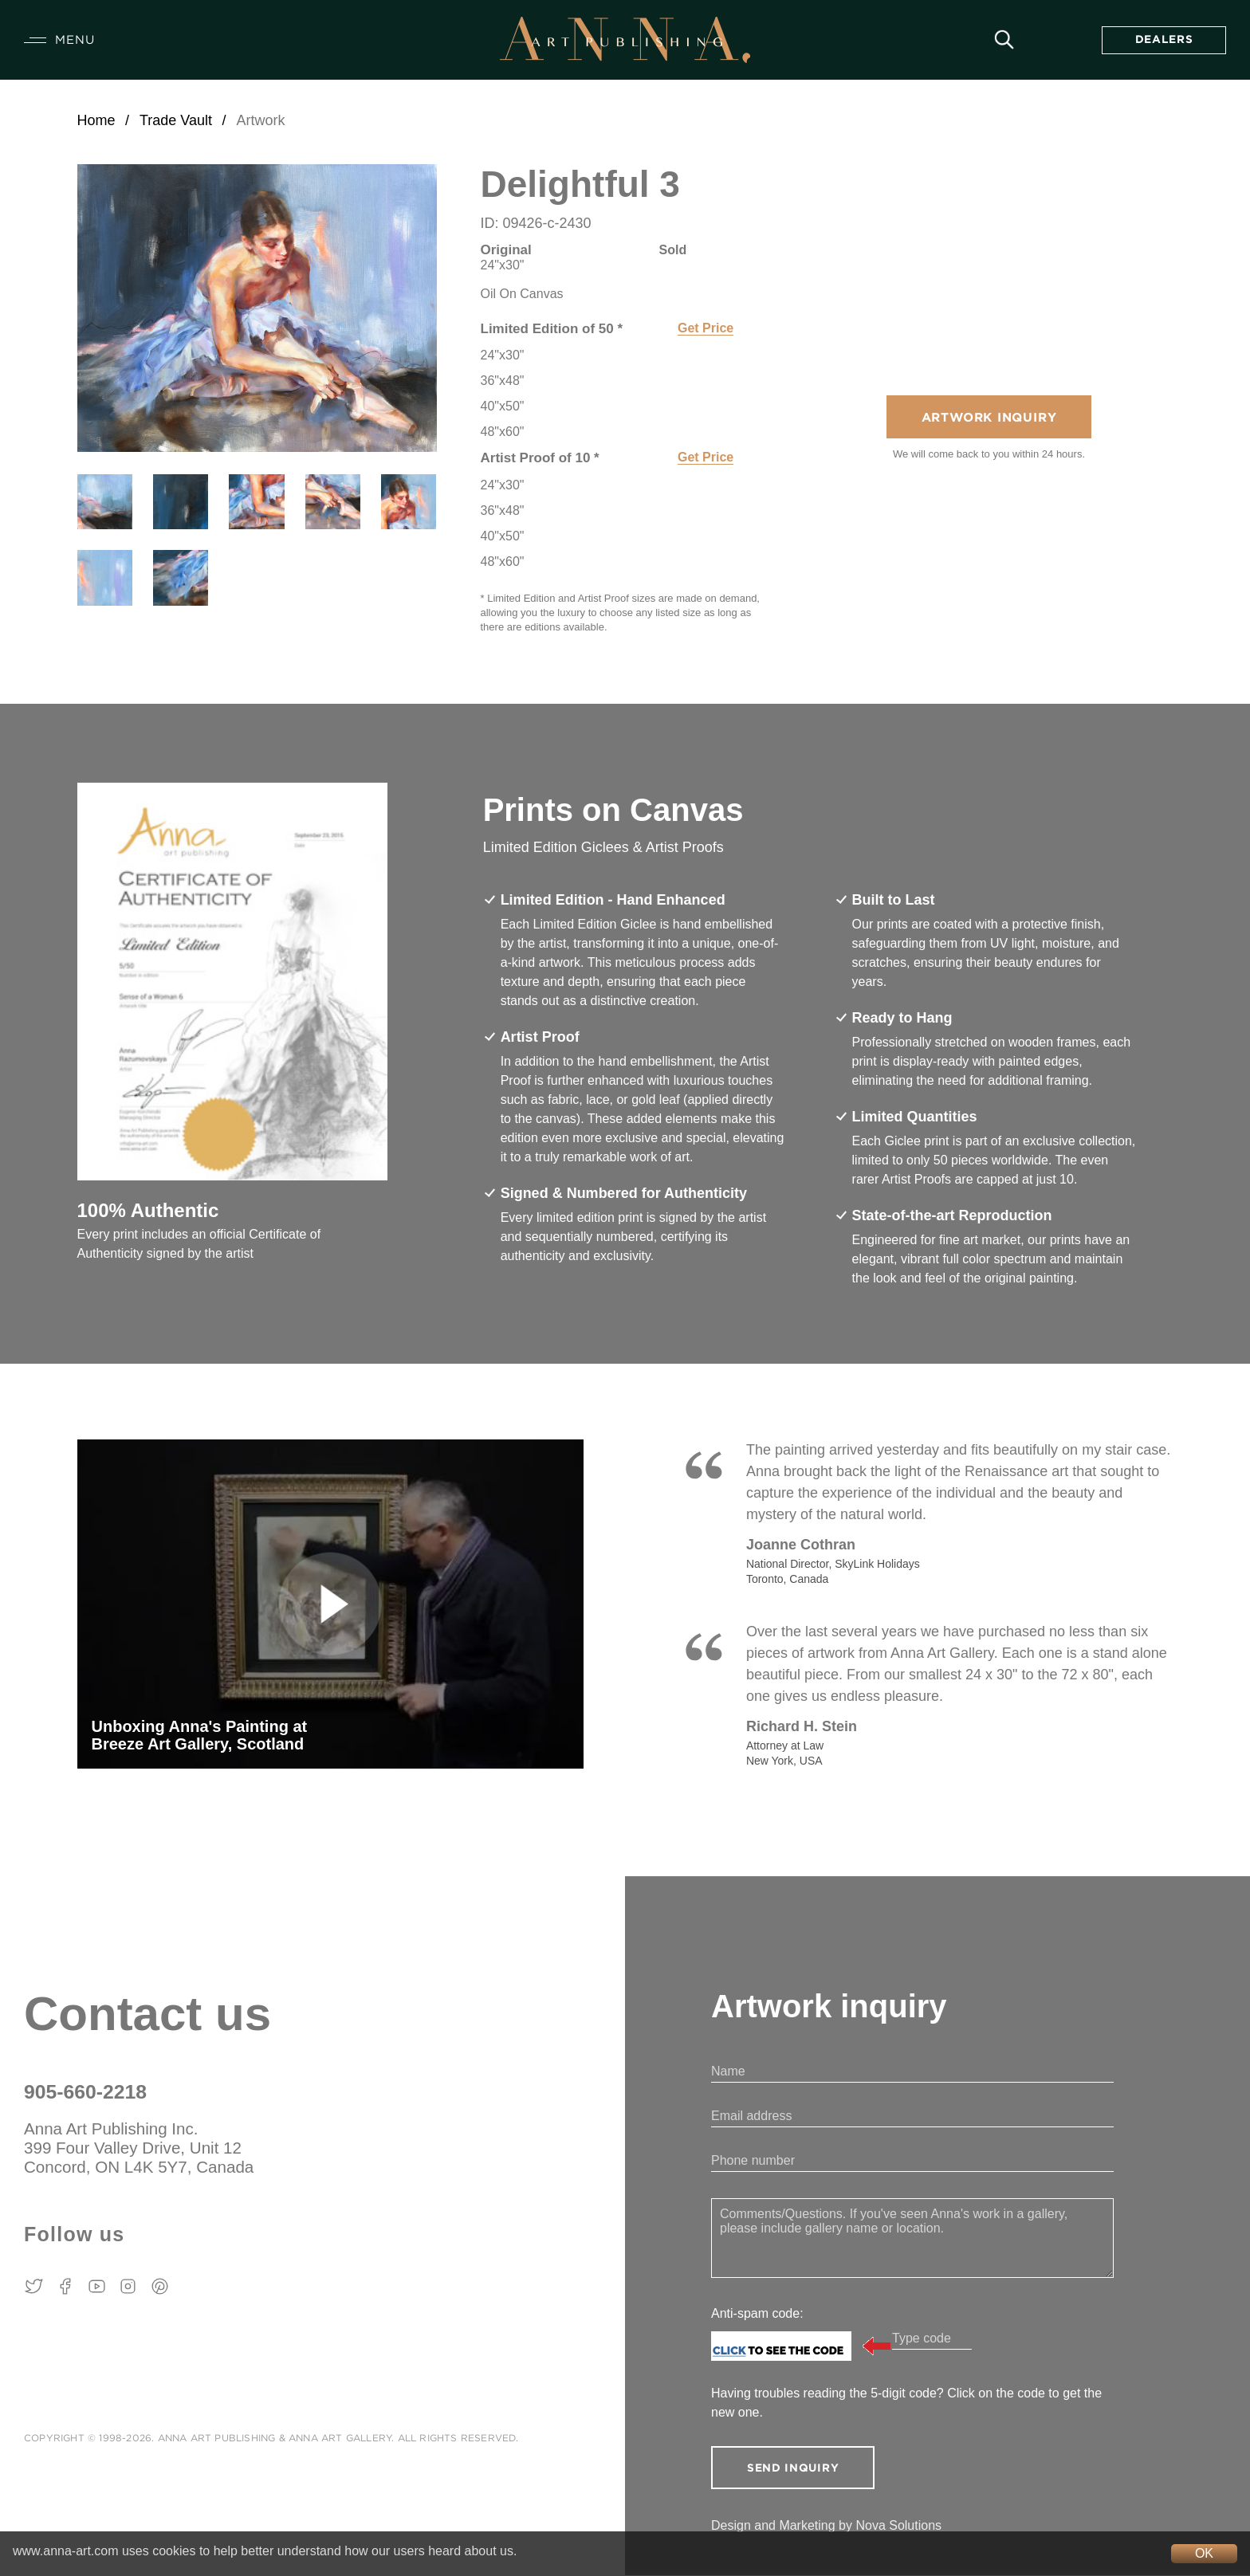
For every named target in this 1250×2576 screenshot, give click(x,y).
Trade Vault (176, 120)
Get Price (705, 328)
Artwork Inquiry (989, 419)
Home (96, 120)
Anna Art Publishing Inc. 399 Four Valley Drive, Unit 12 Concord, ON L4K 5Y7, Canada (141, 2148)
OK (1204, 2553)
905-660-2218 (86, 2092)
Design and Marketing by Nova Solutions (826, 2526)
